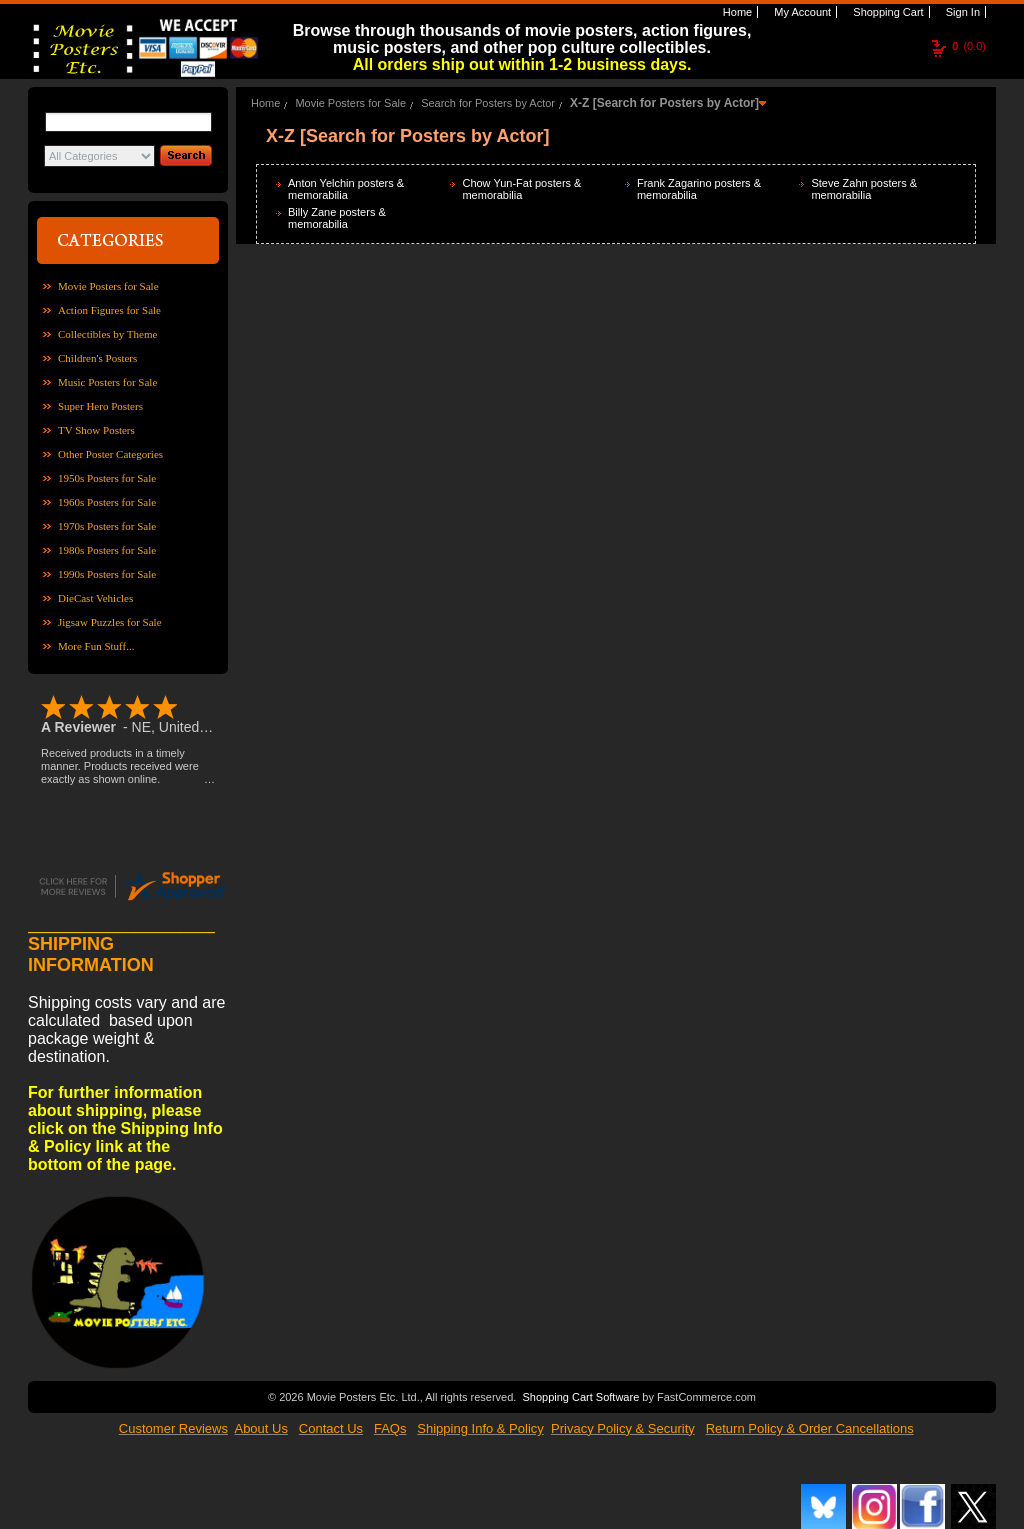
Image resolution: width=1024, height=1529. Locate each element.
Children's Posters (97, 358)
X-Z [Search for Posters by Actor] (664, 103)
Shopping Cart (886, 12)
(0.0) (969, 46)
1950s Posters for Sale (107, 478)
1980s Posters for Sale (107, 550)
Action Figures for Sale (109, 310)
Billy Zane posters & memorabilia (337, 218)
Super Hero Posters (100, 406)
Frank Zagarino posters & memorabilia (699, 189)
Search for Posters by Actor (488, 103)
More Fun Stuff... (96, 646)
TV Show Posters (96, 430)
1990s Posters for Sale (107, 574)
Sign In (961, 12)
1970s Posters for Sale (107, 526)
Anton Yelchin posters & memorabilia (346, 189)
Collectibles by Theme (107, 334)
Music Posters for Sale (107, 382)
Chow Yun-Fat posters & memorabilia (521, 189)
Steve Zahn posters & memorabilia (864, 189)
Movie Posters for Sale (108, 286)
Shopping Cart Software (580, 1395)
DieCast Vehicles (95, 598)
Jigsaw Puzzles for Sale (110, 622)
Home (736, 12)
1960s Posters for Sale (107, 502)
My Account (801, 12)
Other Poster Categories (110, 454)
